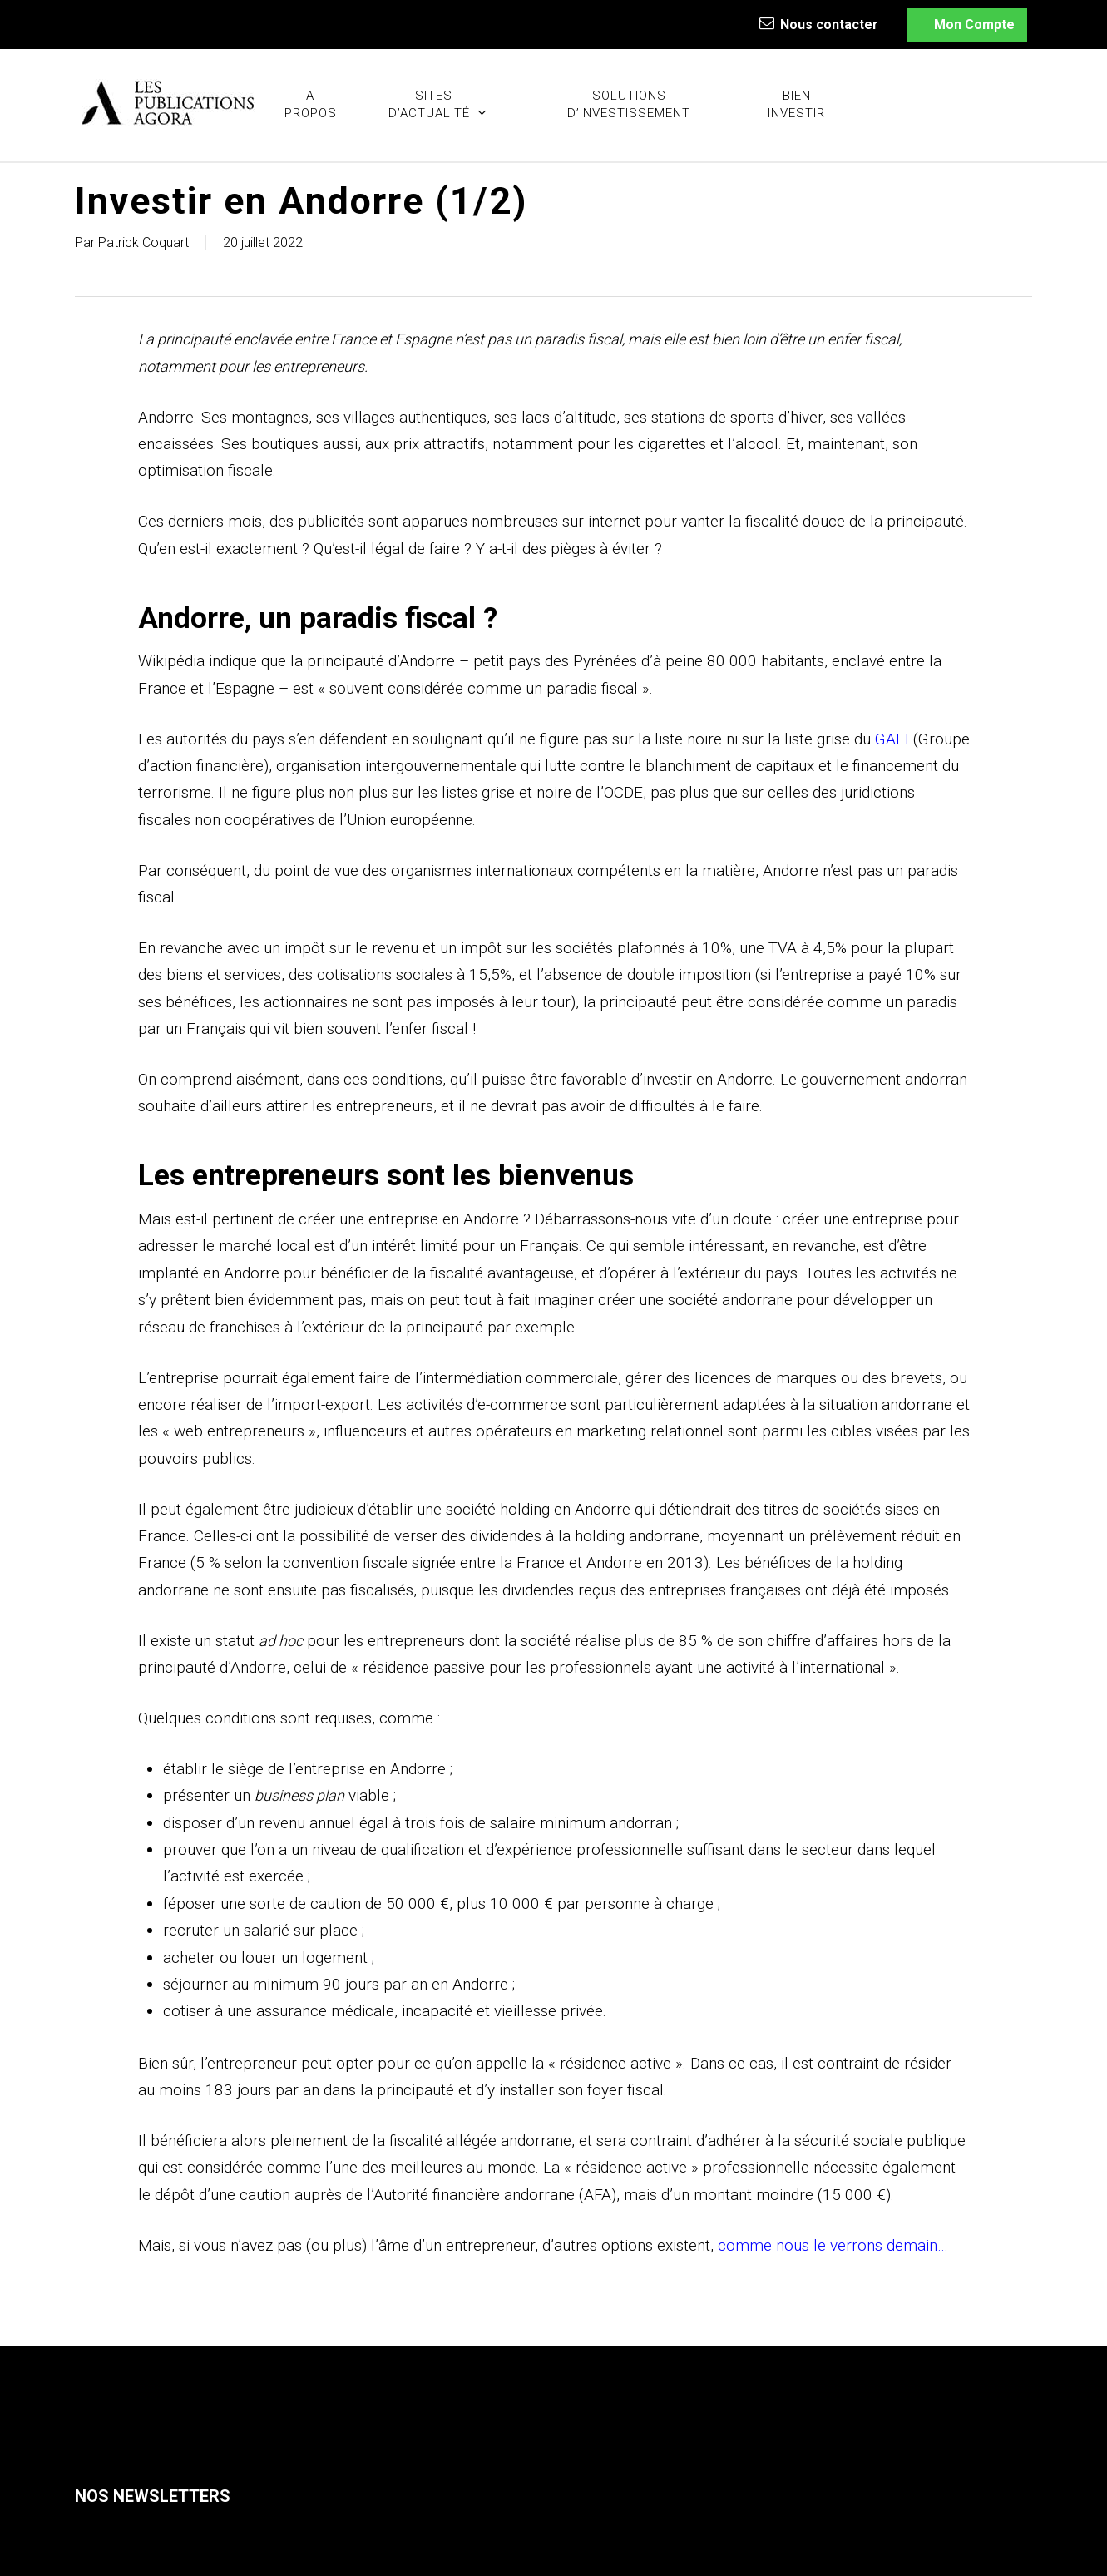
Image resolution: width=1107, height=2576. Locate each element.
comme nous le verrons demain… (833, 2245)
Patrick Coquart (143, 242)
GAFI (892, 739)
